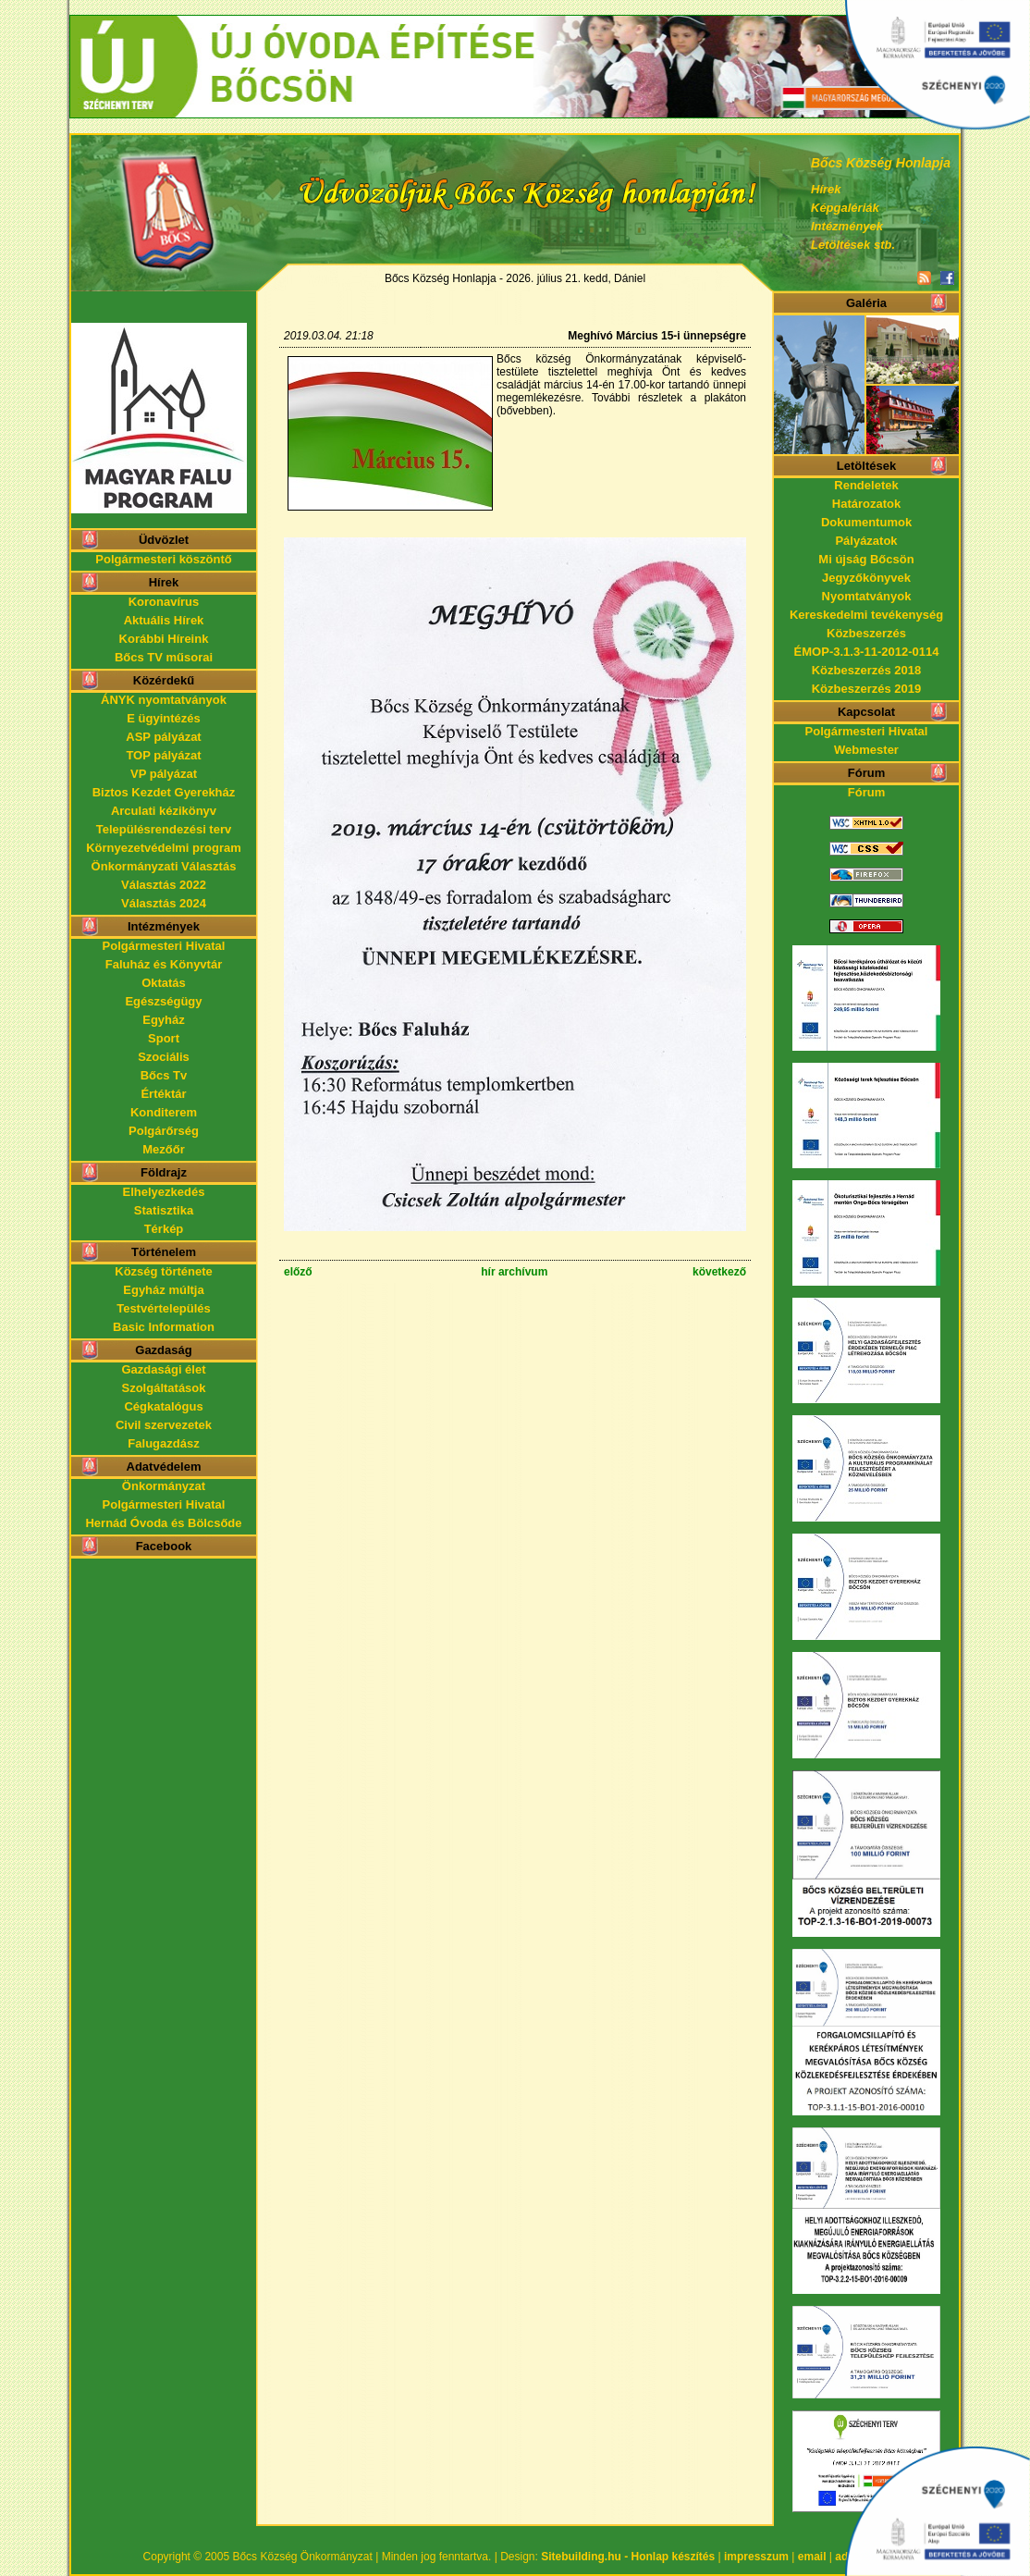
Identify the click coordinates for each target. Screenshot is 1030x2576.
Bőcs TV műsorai (164, 657)
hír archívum (514, 1271)
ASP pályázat (163, 737)
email (812, 2556)
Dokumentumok (866, 522)
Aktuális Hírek (164, 620)
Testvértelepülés (163, 1308)
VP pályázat (163, 774)
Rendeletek (866, 485)
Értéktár (163, 1094)
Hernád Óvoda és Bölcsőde (163, 1523)
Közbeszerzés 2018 (867, 670)
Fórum (866, 792)
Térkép (164, 1229)
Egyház (163, 1020)
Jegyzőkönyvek (866, 578)
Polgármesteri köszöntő (163, 559)
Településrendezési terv (163, 829)
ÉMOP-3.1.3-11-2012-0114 (866, 652)
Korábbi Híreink (164, 639)
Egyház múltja (163, 1290)
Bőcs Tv (164, 1075)
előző (298, 1271)
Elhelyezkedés (164, 1192)
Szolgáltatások (163, 1388)
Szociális (164, 1057)
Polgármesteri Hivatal (164, 946)
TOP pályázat (163, 755)
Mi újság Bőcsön (866, 559)
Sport (163, 1038)
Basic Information (164, 1327)
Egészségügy (163, 1001)
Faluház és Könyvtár (163, 964)
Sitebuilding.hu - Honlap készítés (628, 2556)
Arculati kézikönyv (163, 811)
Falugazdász (163, 1443)
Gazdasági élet (163, 1369)
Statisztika (163, 1210)
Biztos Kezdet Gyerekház (164, 792)
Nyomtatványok (867, 596)
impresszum (756, 2556)
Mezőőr (163, 1149)
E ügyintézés (163, 718)
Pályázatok (866, 541)
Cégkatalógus (163, 1406)
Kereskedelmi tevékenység (866, 615)
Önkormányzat (163, 1486)
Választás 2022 (163, 885)
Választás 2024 (163, 903)
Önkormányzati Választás (164, 866)
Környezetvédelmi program (163, 848)
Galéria (866, 303)
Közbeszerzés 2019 (867, 689)
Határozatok (866, 504)
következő (719, 1271)
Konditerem (163, 1112)
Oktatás (163, 983)
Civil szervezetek (164, 1425)
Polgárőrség (164, 1131)
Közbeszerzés (866, 633)
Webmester (866, 750)
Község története (163, 1271)
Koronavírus (164, 602)
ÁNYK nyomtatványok (164, 700)
